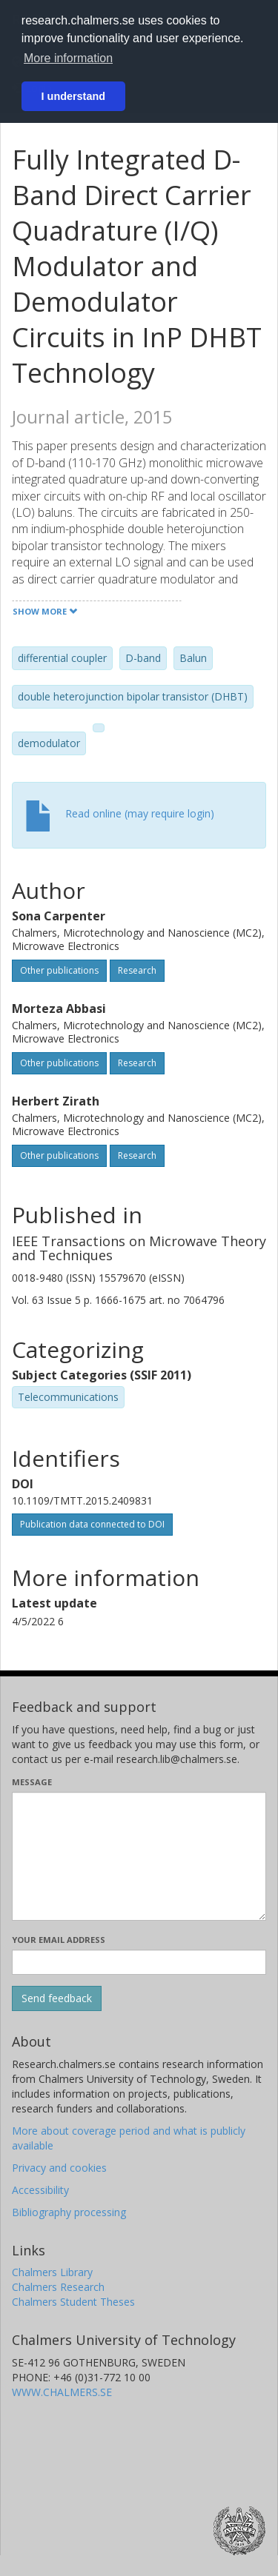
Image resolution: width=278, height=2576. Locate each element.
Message (32, 1781)
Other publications (59, 970)
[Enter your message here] (139, 1856)
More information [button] (68, 58)
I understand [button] (73, 96)
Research (137, 970)
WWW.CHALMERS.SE (62, 2392)
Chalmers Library (52, 2272)
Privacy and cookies (59, 2168)
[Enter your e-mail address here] (139, 1962)
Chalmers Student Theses (73, 2302)
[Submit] (57, 1998)
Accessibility (40, 2190)
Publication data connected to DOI (92, 1524)
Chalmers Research (58, 2287)
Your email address (58, 1939)
